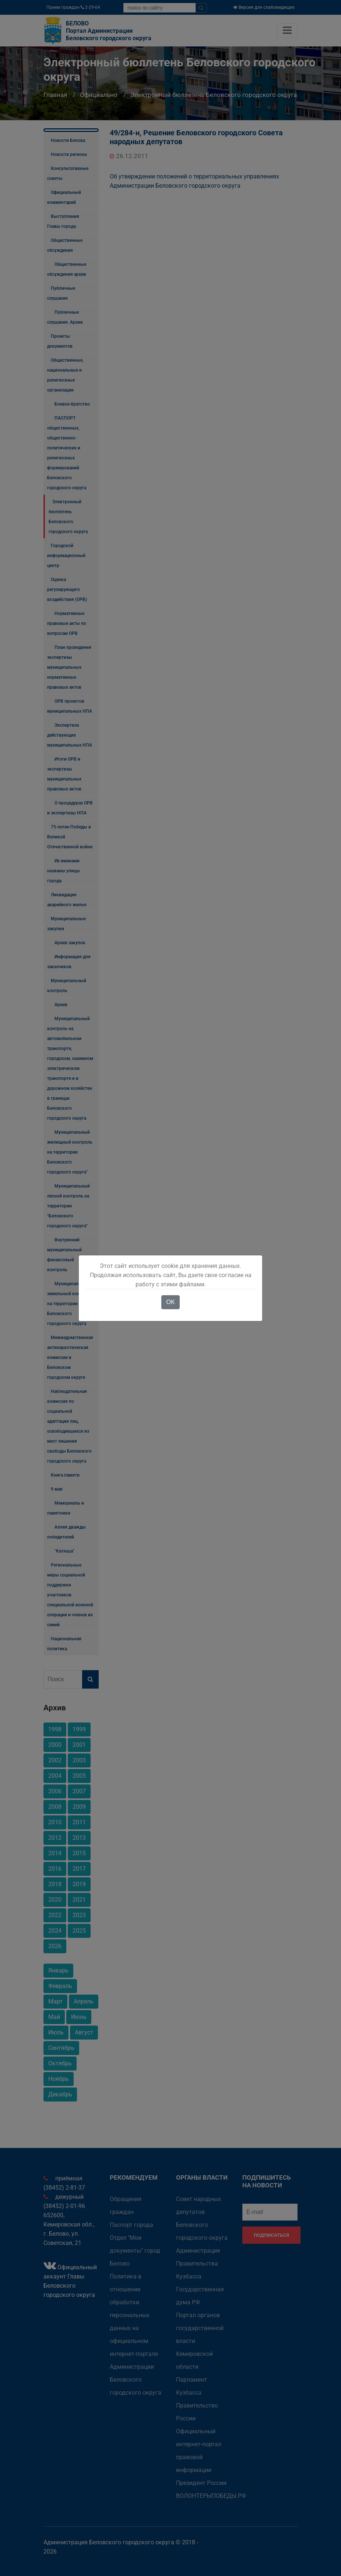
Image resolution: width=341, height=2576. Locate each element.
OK (170, 1302)
